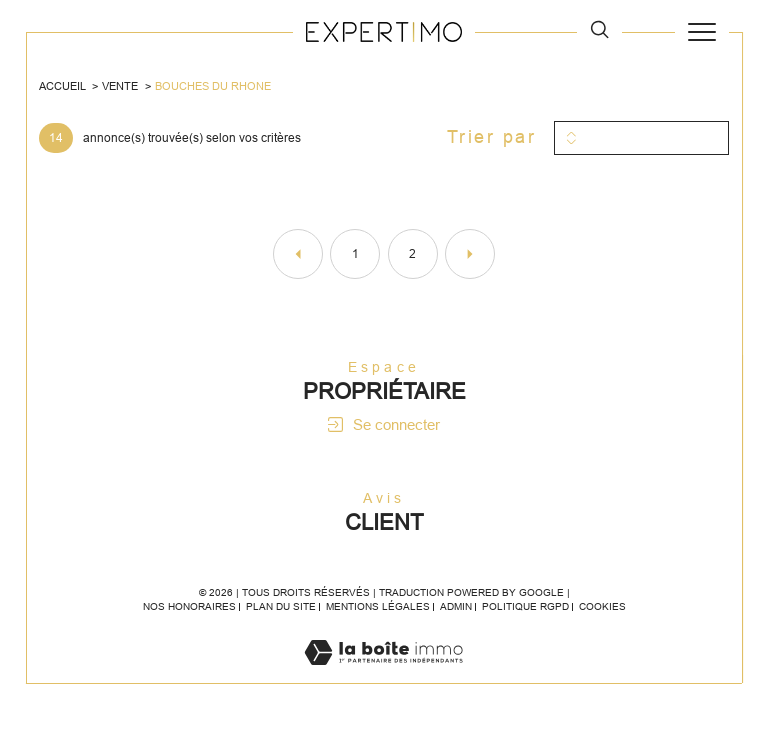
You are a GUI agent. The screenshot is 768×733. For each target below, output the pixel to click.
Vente (120, 86)
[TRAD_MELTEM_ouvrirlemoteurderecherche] (599, 31)
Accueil (62, 86)
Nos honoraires (189, 606)
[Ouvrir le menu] (702, 32)
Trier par (492, 137)
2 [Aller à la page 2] (412, 254)
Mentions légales (378, 606)
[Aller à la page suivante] (470, 254)
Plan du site (281, 606)
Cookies (602, 606)
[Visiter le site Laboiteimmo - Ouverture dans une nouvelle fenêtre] (383, 672)
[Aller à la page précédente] (298, 254)
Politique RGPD (525, 606)
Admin (456, 606)
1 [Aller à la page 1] (355, 254)
